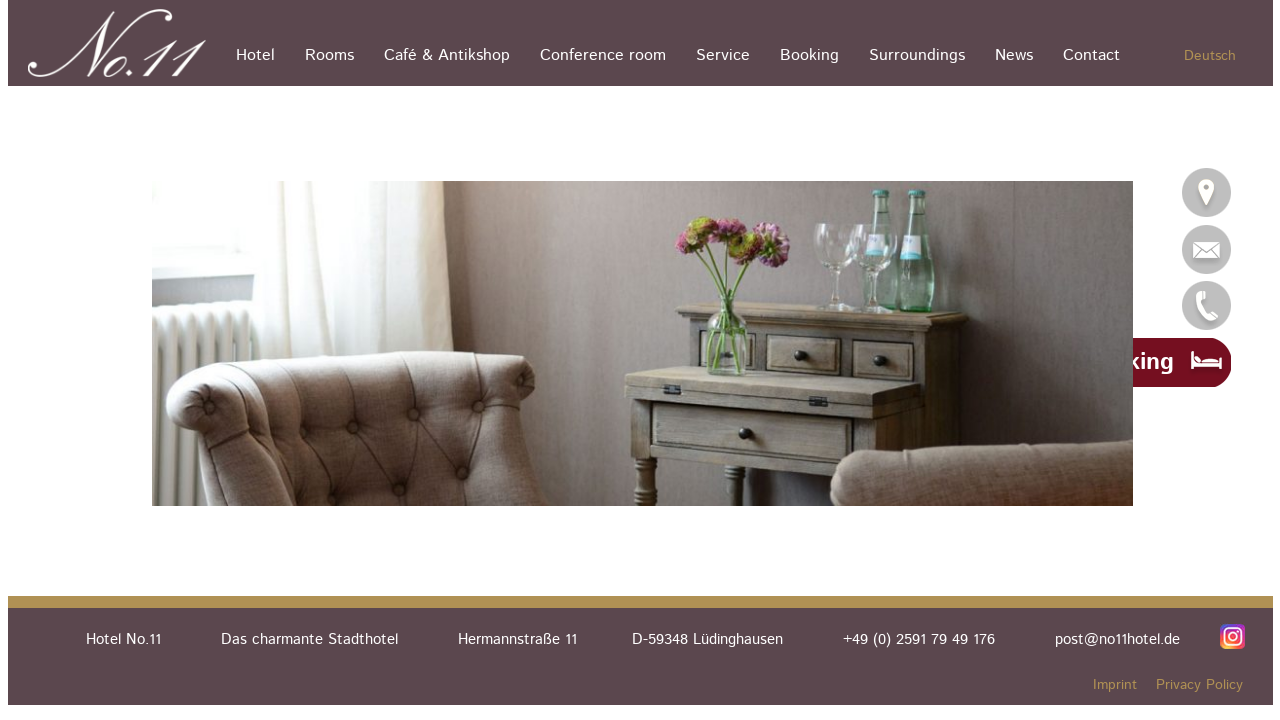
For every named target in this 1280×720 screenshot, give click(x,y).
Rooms (329, 55)
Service (723, 55)
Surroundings (917, 55)
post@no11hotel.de (1117, 639)
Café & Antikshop (447, 55)
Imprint (1115, 685)
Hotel (255, 55)
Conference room (603, 55)
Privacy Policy (1199, 685)
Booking (809, 55)
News (1014, 55)
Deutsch (1210, 56)
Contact (1091, 55)
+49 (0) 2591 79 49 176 (919, 639)
